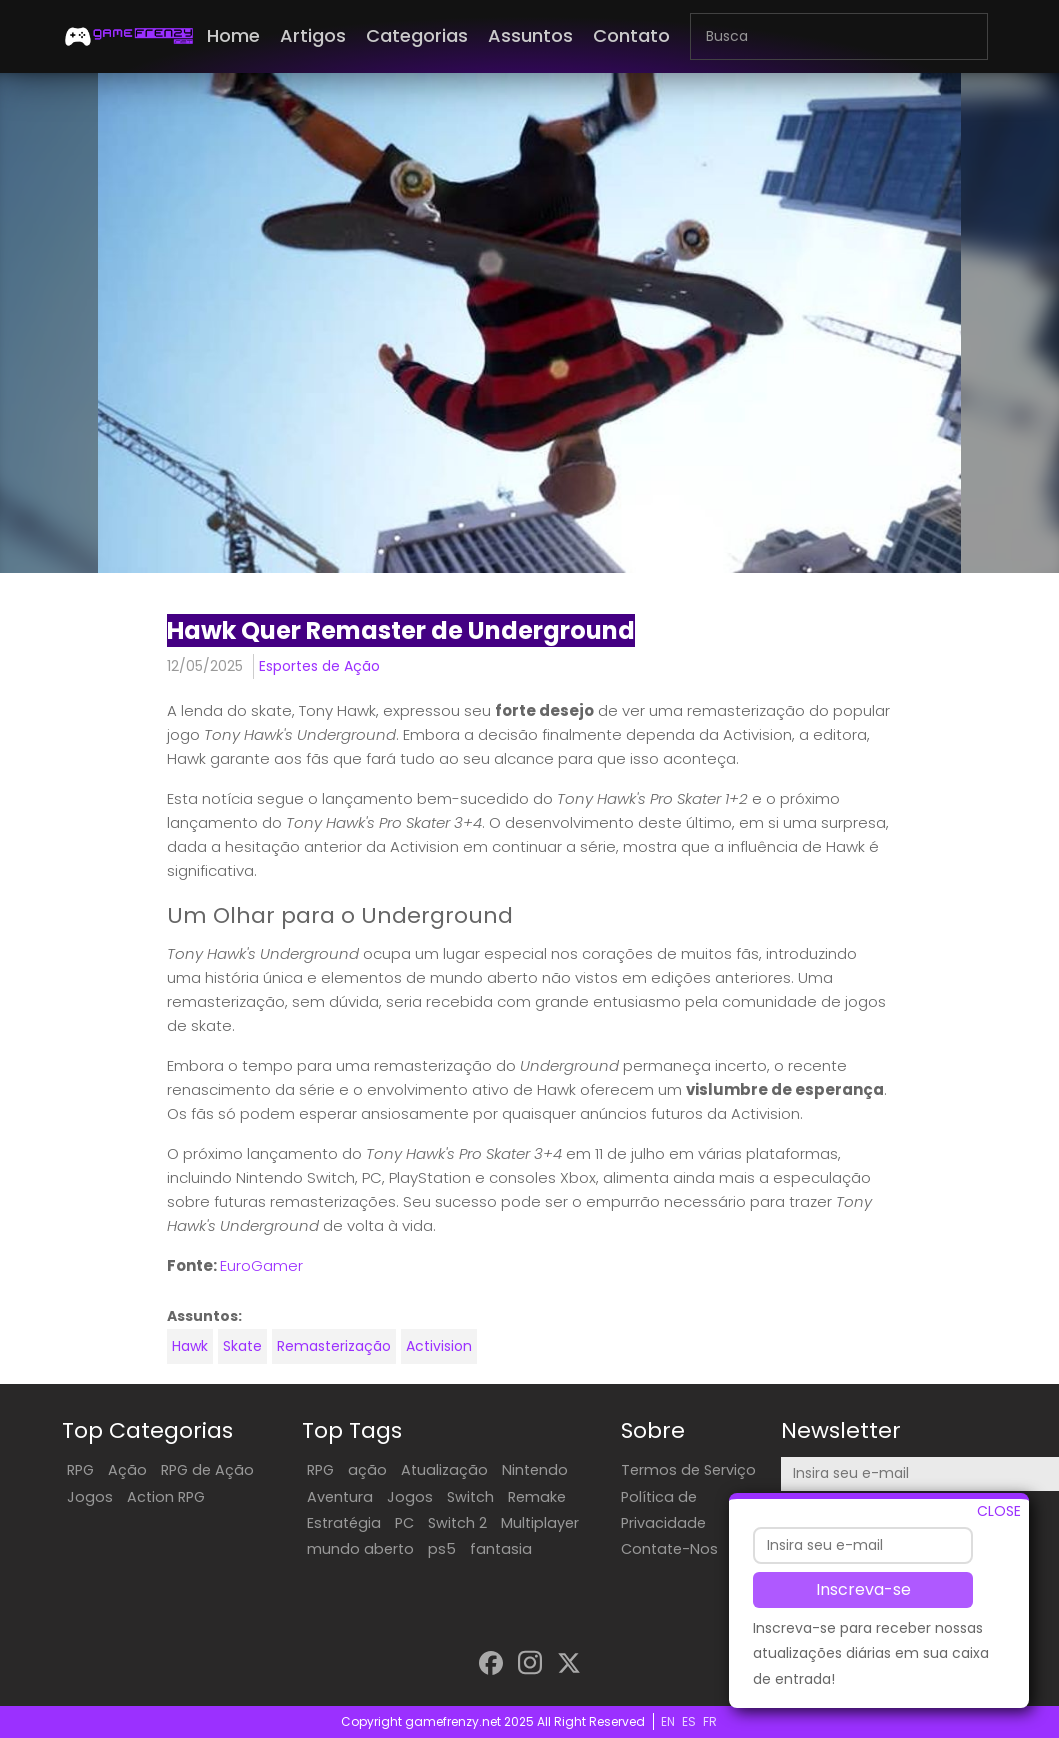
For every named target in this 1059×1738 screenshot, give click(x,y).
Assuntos (530, 35)
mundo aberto (360, 1549)
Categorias (417, 35)
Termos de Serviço (688, 1470)
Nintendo (535, 1470)
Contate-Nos (669, 1549)
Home (233, 35)
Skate (242, 1346)
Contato (631, 35)
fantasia (501, 1549)
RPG (80, 1470)
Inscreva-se (863, 1596)
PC (404, 1523)
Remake (537, 1497)
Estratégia (344, 1523)
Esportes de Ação (319, 666)
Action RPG (166, 1497)
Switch (470, 1497)
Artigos (313, 35)
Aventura (340, 1497)
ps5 (442, 1549)
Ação (127, 1470)
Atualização (444, 1470)
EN (668, 1721)
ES (689, 1721)
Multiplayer (540, 1523)
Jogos (90, 1497)
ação (367, 1470)
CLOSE (999, 1518)
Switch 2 (457, 1523)
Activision (439, 1346)
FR (710, 1721)
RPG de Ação (207, 1470)
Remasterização (334, 1346)
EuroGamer (261, 1265)
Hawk (190, 1346)
